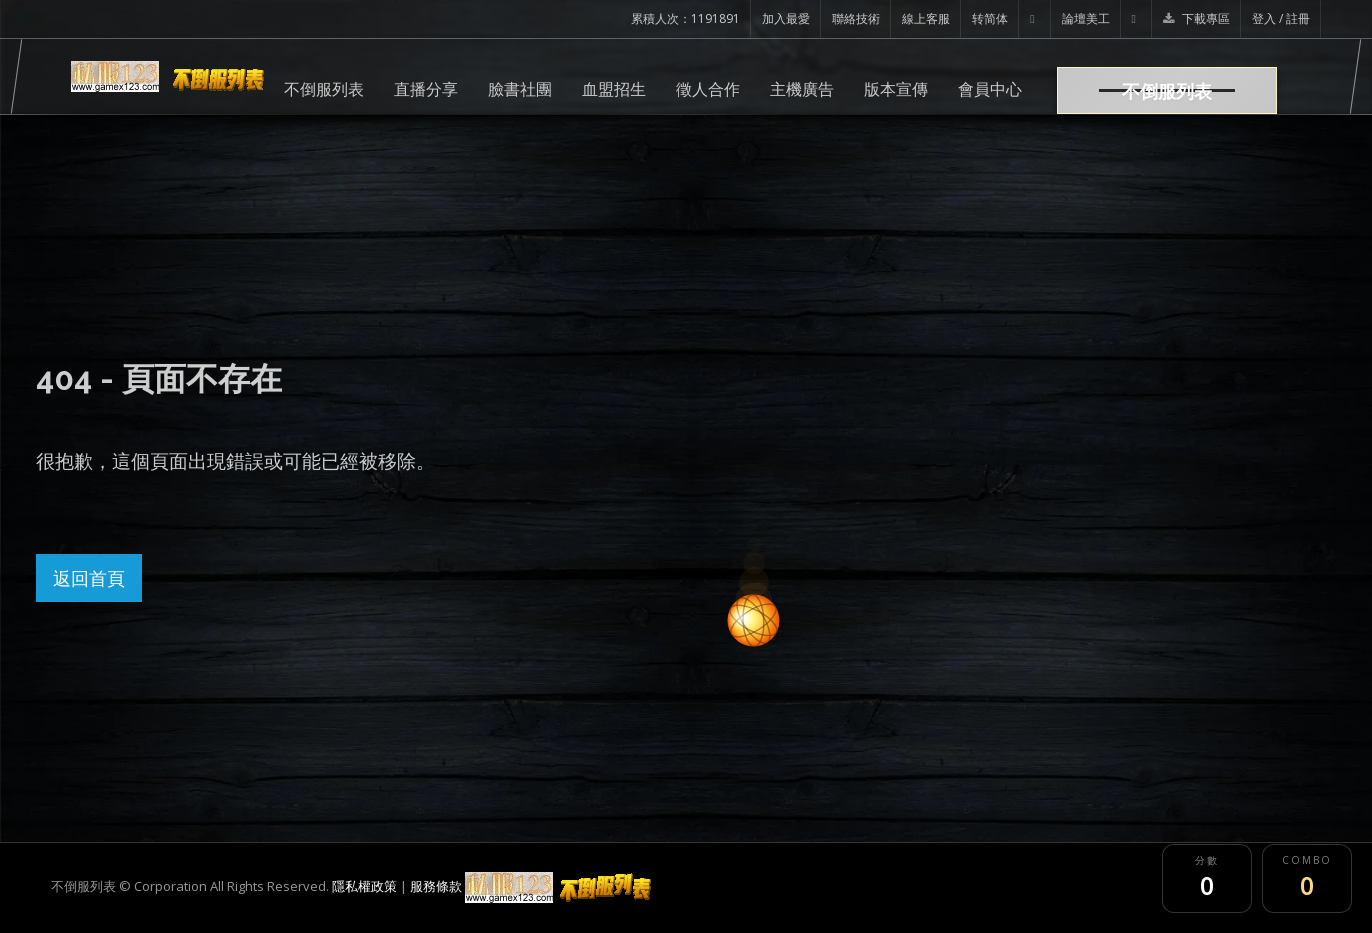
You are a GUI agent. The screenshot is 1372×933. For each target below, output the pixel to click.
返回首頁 (89, 578)
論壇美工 (1086, 18)
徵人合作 (708, 89)
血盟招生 (614, 89)
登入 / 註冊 (1281, 18)
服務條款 (436, 886)
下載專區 (1196, 18)
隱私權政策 (364, 886)
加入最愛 (786, 18)
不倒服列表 (324, 89)
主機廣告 (802, 89)
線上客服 (926, 18)
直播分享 (426, 89)
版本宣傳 (896, 89)
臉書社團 (520, 89)
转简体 (990, 18)
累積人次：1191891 (685, 18)
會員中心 (990, 89)
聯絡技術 (856, 18)
